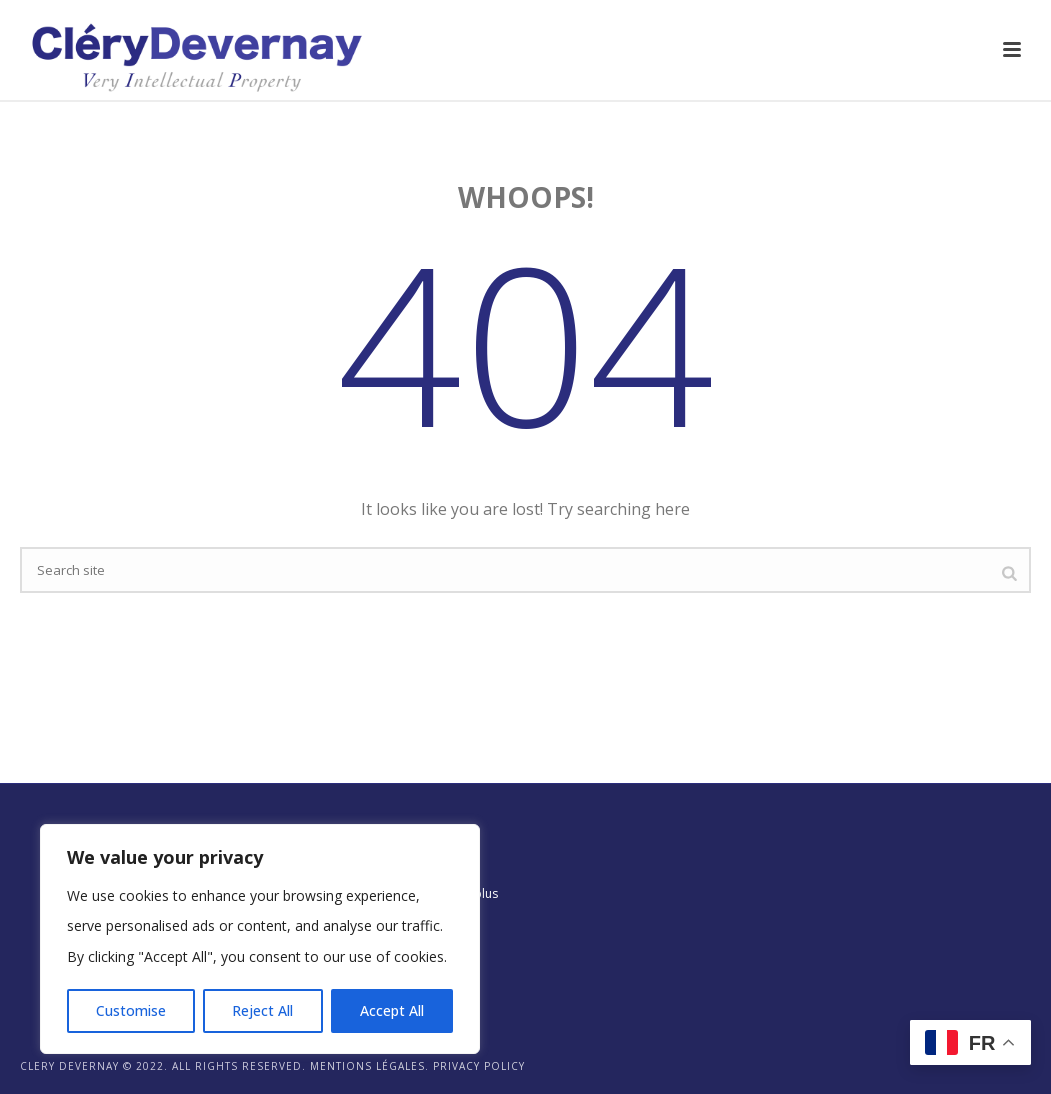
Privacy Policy (479, 1066)
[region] (260, 939)
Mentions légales (367, 1066)
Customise (131, 1010)
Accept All (392, 1010)
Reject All (262, 1010)
